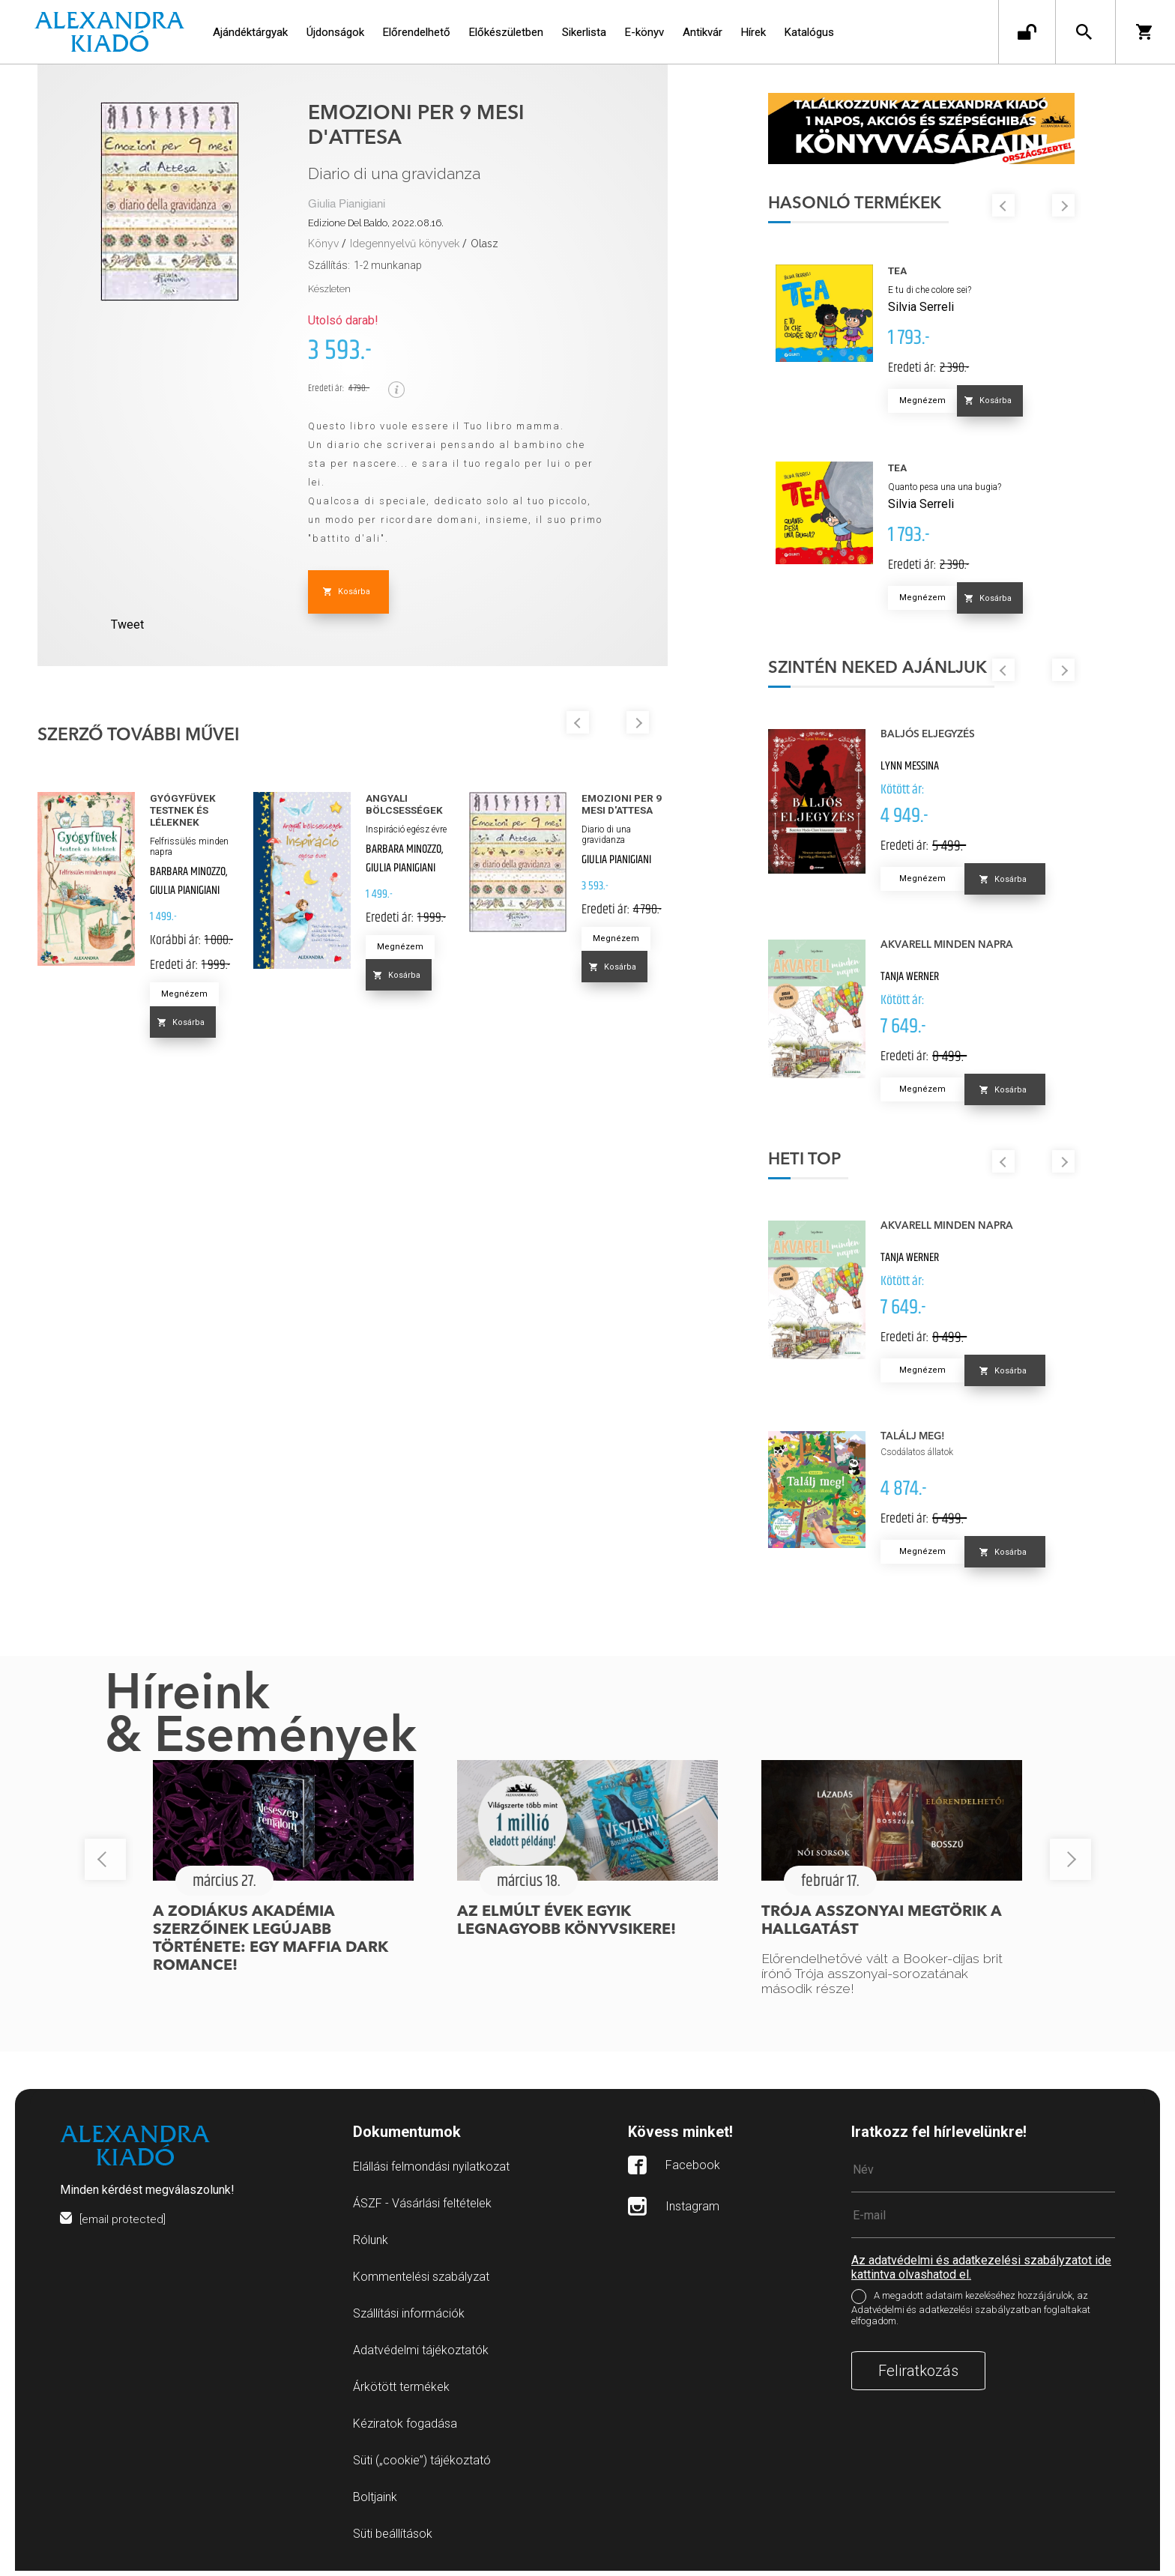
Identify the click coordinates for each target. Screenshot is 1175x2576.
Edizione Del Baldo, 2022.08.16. (376, 223)
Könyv (323, 244)
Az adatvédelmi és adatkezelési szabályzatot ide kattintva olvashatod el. (981, 2272)
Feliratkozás (918, 2376)
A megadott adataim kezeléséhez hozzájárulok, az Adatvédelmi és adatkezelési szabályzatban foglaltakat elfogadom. (970, 2314)
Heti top (824, 1165)
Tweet (127, 624)
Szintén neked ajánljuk (897, 673)
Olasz (484, 244)
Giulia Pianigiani (346, 204)
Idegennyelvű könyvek (404, 244)
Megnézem (184, 994)
